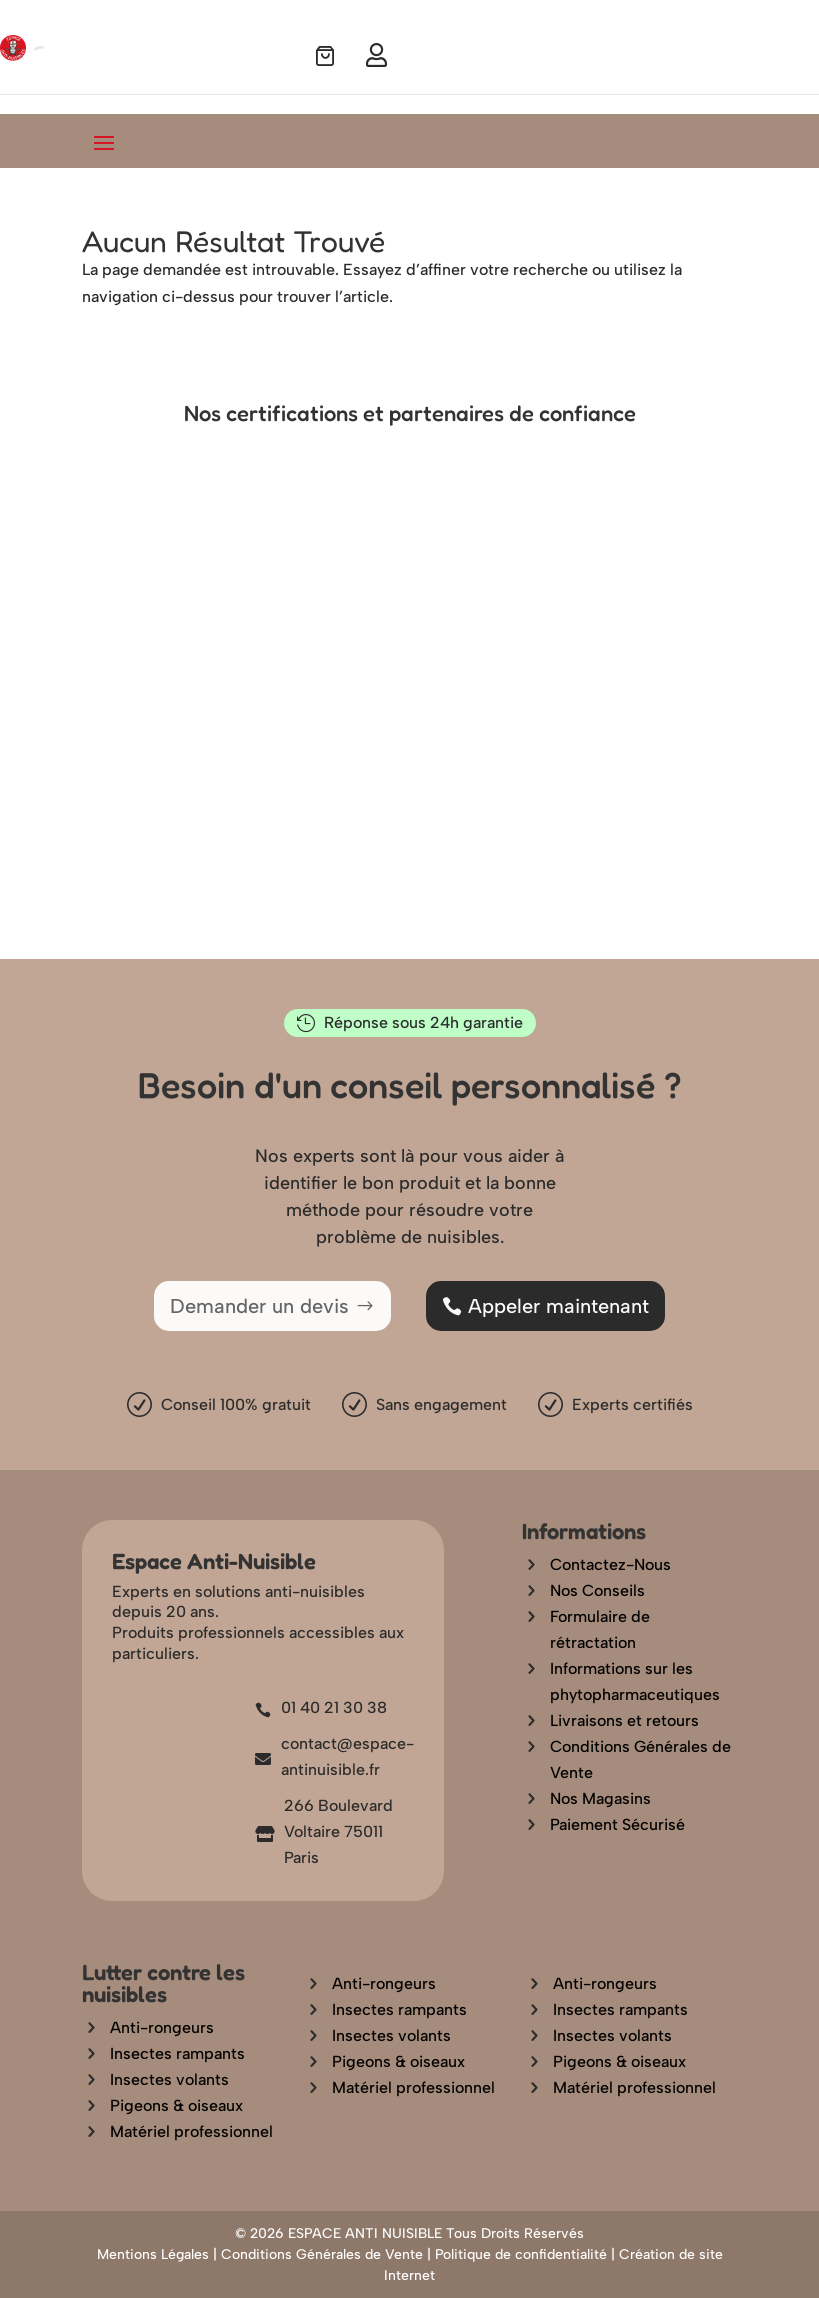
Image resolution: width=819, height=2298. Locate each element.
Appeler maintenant (558, 1306)
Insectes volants (169, 2079)
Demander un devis (259, 1306)
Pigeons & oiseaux (176, 2105)
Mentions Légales (153, 2254)
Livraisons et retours (624, 1720)
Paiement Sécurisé (617, 1824)
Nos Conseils (597, 1590)
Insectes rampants (177, 2053)
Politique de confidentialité (521, 2254)
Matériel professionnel (191, 2131)
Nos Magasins (600, 1798)
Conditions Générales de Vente (322, 2254)
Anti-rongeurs (162, 2027)
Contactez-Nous (610, 1564)
